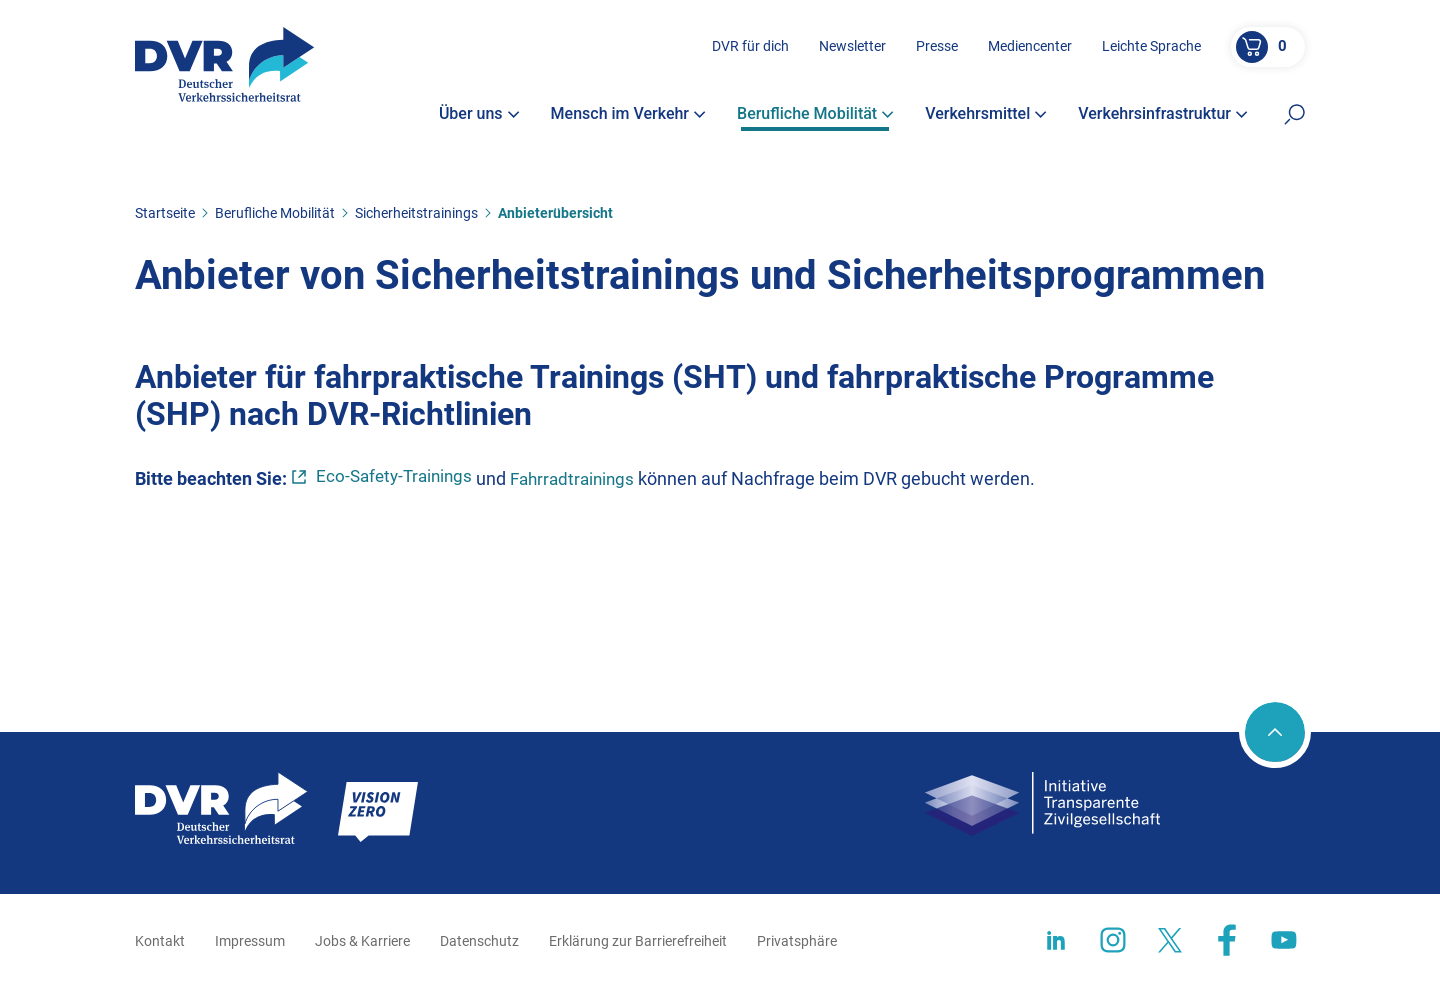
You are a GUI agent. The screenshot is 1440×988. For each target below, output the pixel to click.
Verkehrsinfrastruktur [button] (1163, 117)
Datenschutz (479, 941)
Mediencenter (1030, 49)
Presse (937, 49)
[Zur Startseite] (226, 68)
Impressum (250, 941)
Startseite (165, 213)
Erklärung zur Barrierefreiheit (638, 941)
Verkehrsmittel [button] (986, 117)
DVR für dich (750, 49)
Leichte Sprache (1151, 49)
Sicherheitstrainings (416, 213)
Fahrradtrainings (583, 478)
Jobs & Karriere (362, 941)
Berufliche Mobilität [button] (815, 117)
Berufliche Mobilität (275, 213)
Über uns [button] (479, 117)
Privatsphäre (797, 941)
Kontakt (160, 941)
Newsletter (852, 49)
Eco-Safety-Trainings (398, 477)
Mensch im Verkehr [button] (629, 117)
